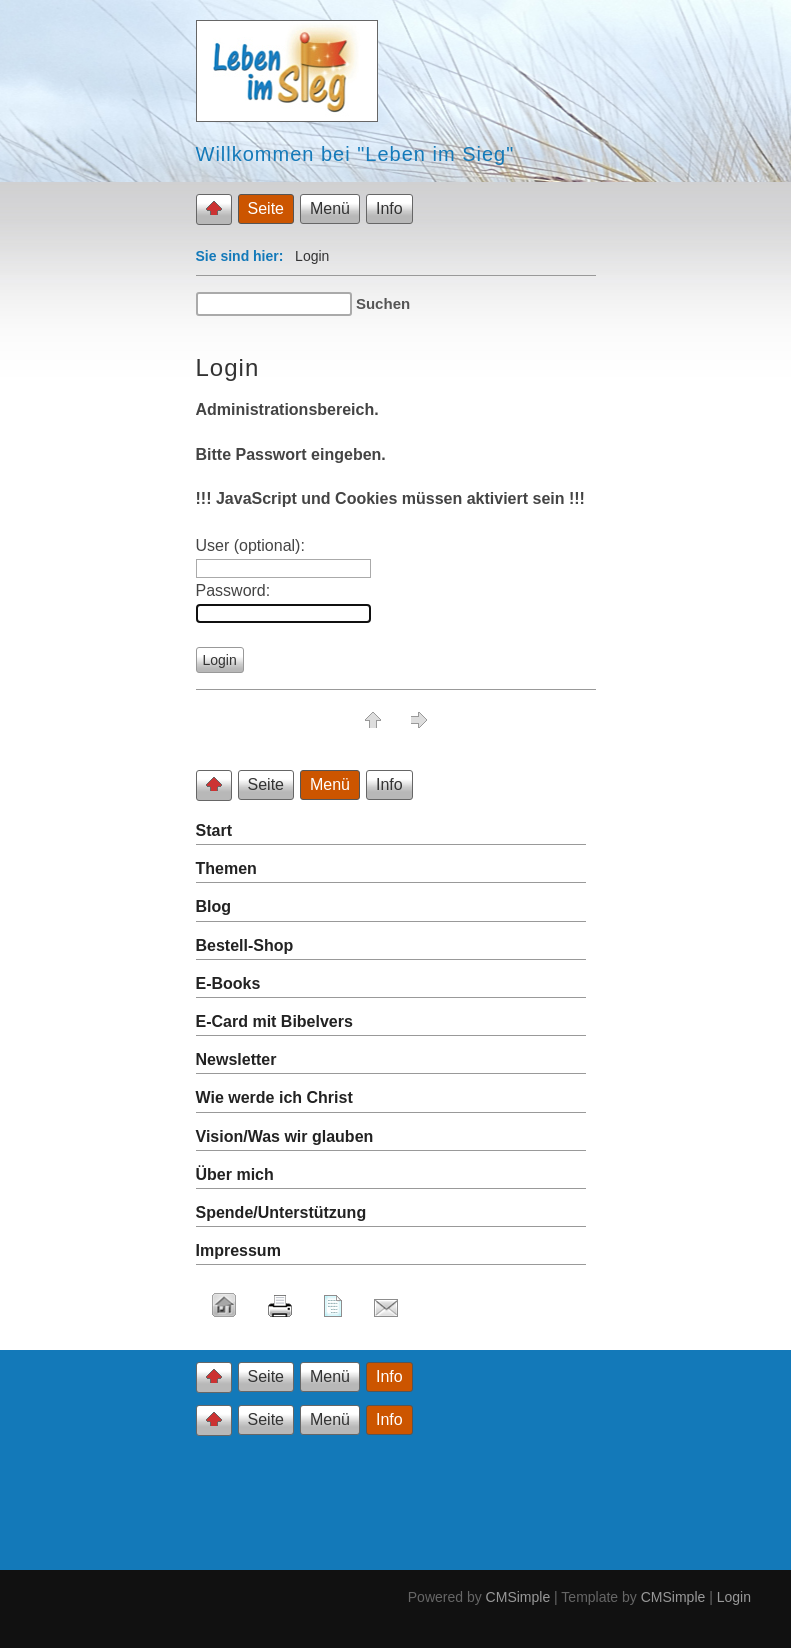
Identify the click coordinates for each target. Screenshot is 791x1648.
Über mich (235, 1174)
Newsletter (236, 1059)
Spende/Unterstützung (281, 1212)
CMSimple (518, 1597)
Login (734, 1597)
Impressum (238, 1250)
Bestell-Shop (245, 945)
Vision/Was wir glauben (285, 1136)
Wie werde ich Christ (274, 1097)
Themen (226, 868)
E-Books (228, 983)
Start (214, 830)
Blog (214, 906)
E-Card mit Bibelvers (274, 1021)
